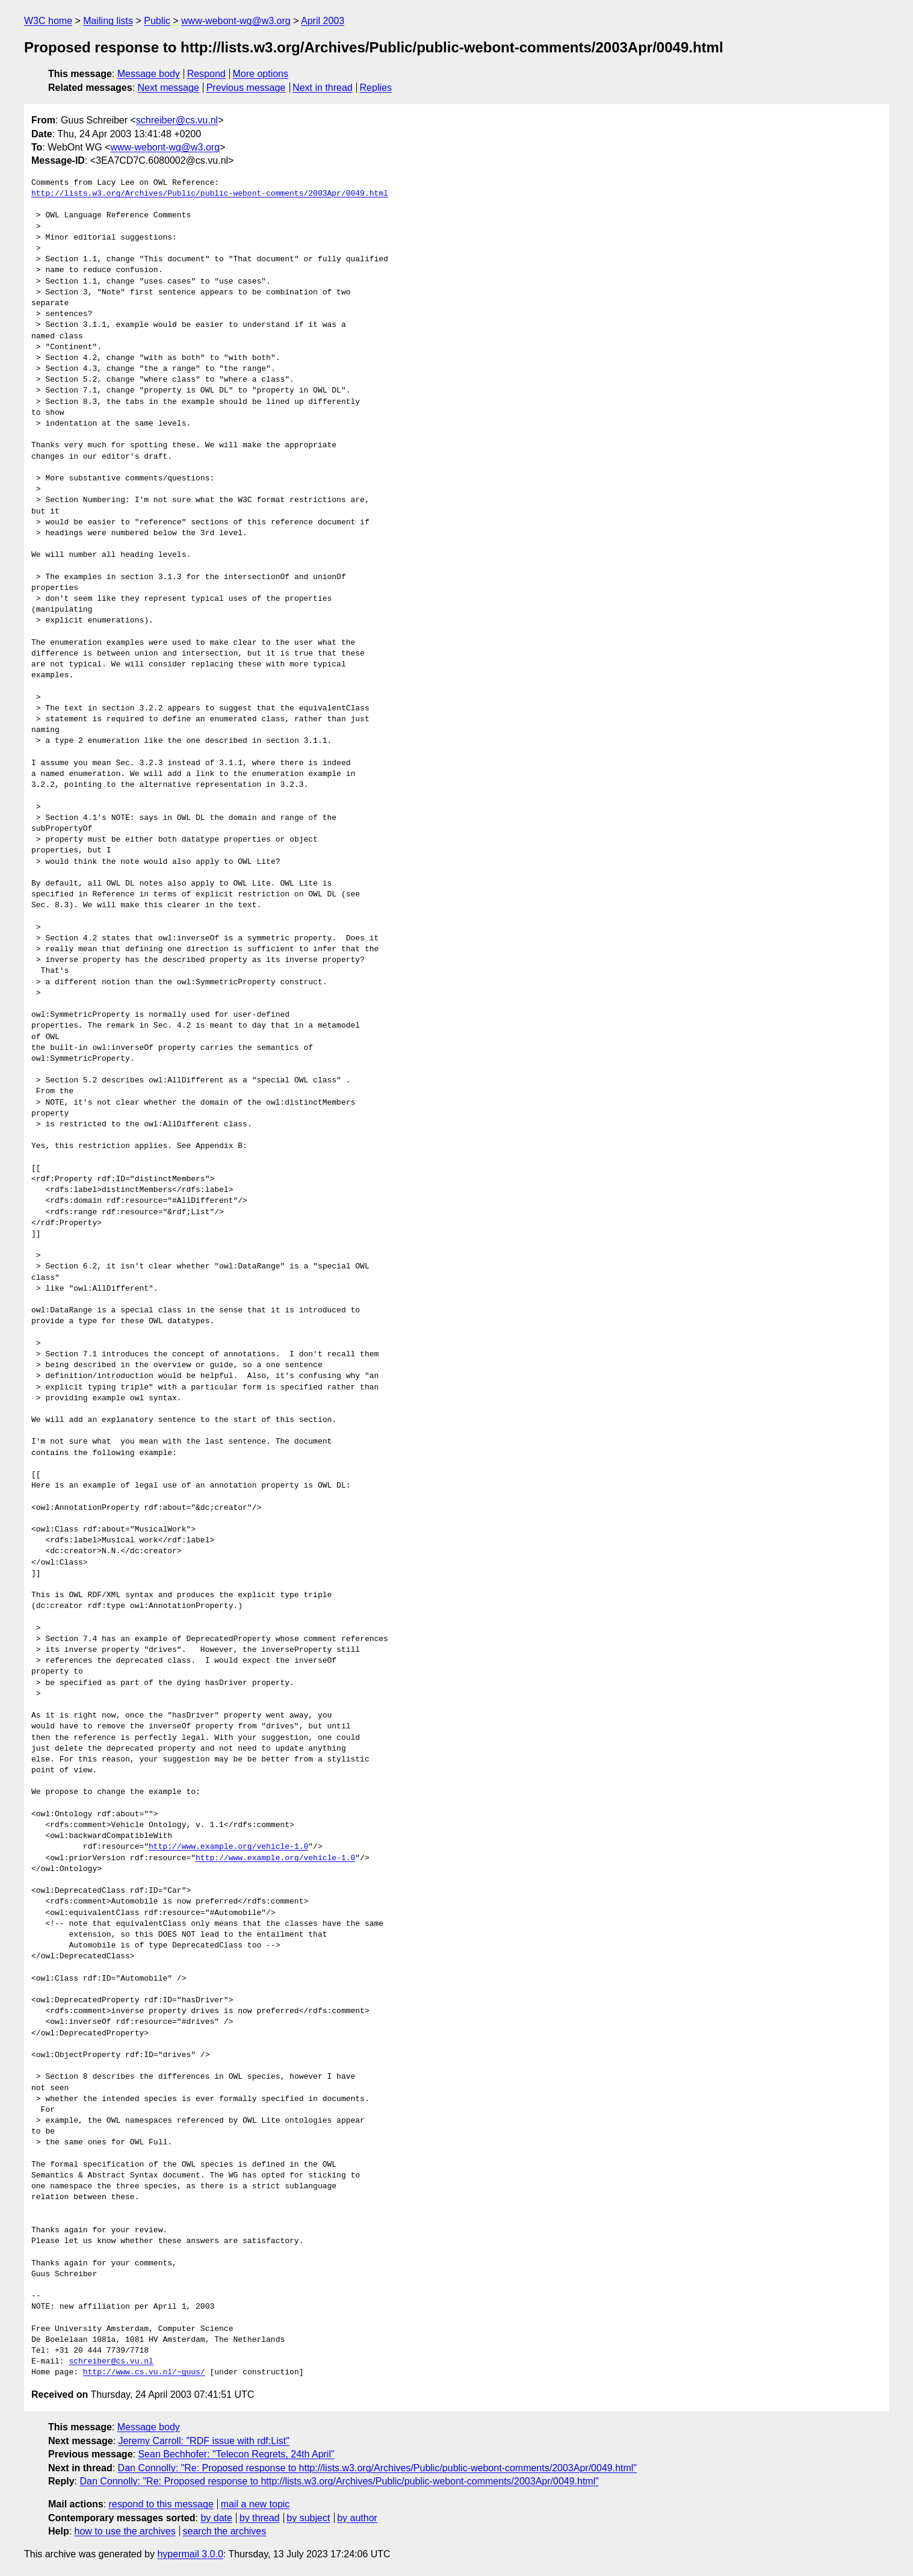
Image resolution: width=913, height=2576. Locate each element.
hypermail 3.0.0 (190, 2554)
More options (261, 74)
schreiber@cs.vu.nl (177, 120)
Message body (148, 74)
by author (357, 2518)
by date (216, 2518)
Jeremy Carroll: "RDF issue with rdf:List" (204, 2441)
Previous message (246, 87)
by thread (260, 2518)
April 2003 (322, 21)
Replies (376, 87)
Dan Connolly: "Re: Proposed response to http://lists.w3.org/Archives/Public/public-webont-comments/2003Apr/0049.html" (377, 2468)
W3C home (48, 21)
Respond (206, 74)
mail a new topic (255, 2504)
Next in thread (322, 87)
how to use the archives (125, 2531)
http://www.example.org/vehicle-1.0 (228, 1847)
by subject (308, 2518)
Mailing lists (108, 21)
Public (157, 21)
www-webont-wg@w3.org (236, 21)
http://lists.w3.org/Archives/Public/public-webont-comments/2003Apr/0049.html (209, 193)
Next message (168, 87)
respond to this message (160, 2504)
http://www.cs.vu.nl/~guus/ (144, 2372)
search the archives (225, 2531)
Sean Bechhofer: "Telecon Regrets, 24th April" (236, 2454)
